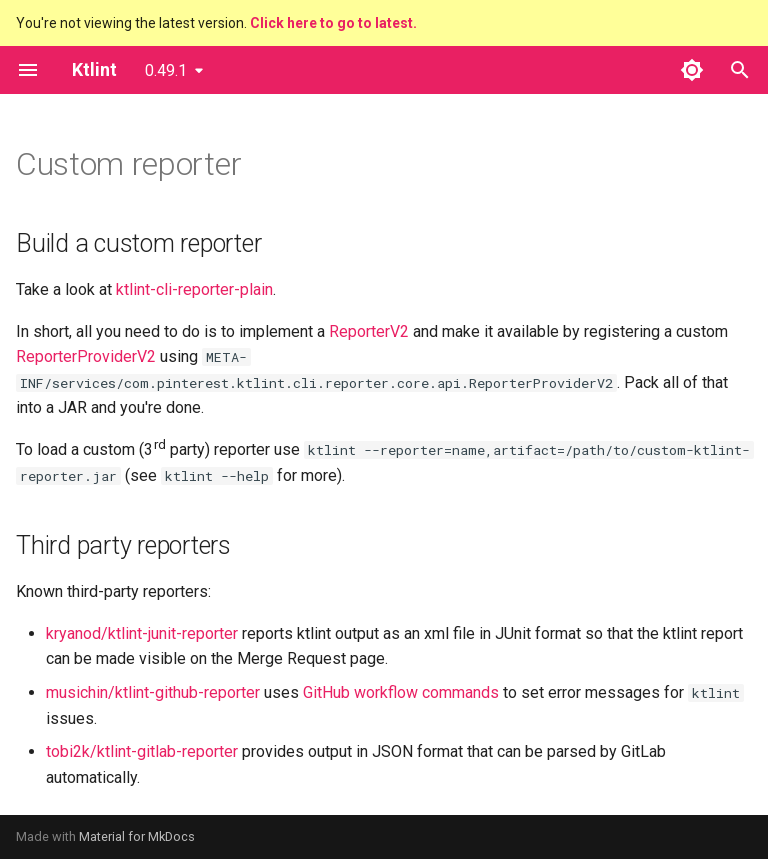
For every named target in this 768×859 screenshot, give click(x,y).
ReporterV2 (369, 331)
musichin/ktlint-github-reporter (153, 692)
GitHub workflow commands (401, 692)
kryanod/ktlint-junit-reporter (142, 633)
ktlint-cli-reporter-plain (194, 289)
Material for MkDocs (137, 836)
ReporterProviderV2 (86, 356)
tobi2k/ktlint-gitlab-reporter (142, 751)
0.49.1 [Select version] (166, 70)
